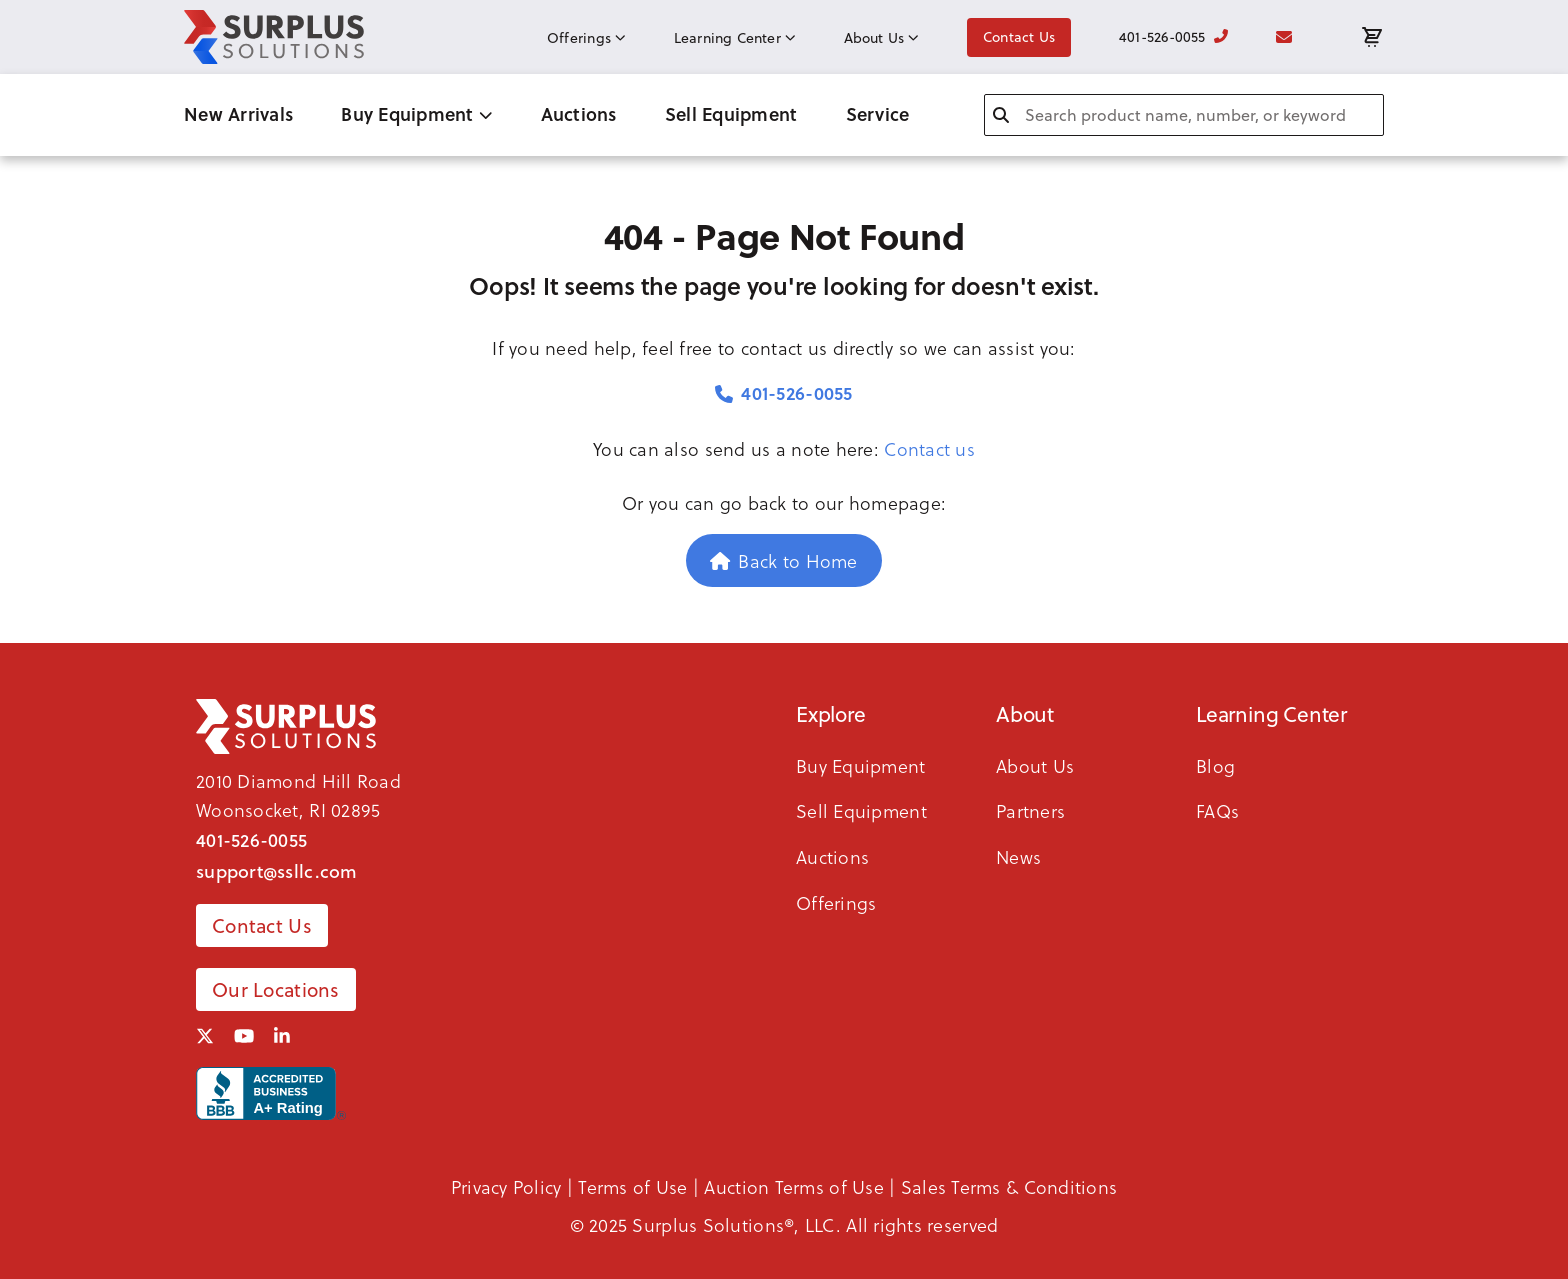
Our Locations (276, 989)
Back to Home (784, 560)
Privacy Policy (506, 1186)
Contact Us (1019, 37)
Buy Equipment (416, 114)
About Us (881, 38)
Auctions (579, 114)
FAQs (1217, 810)
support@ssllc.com (277, 871)
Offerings (586, 38)
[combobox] (1184, 115)
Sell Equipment (731, 114)
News (1018, 856)
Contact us (929, 448)
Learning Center (735, 38)
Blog (1215, 765)
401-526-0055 (1173, 37)
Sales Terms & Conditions (1009, 1186)
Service (878, 114)
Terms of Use (632, 1186)
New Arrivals (238, 114)
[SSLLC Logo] (274, 37)
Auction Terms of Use (793, 1186)
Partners (1030, 810)
